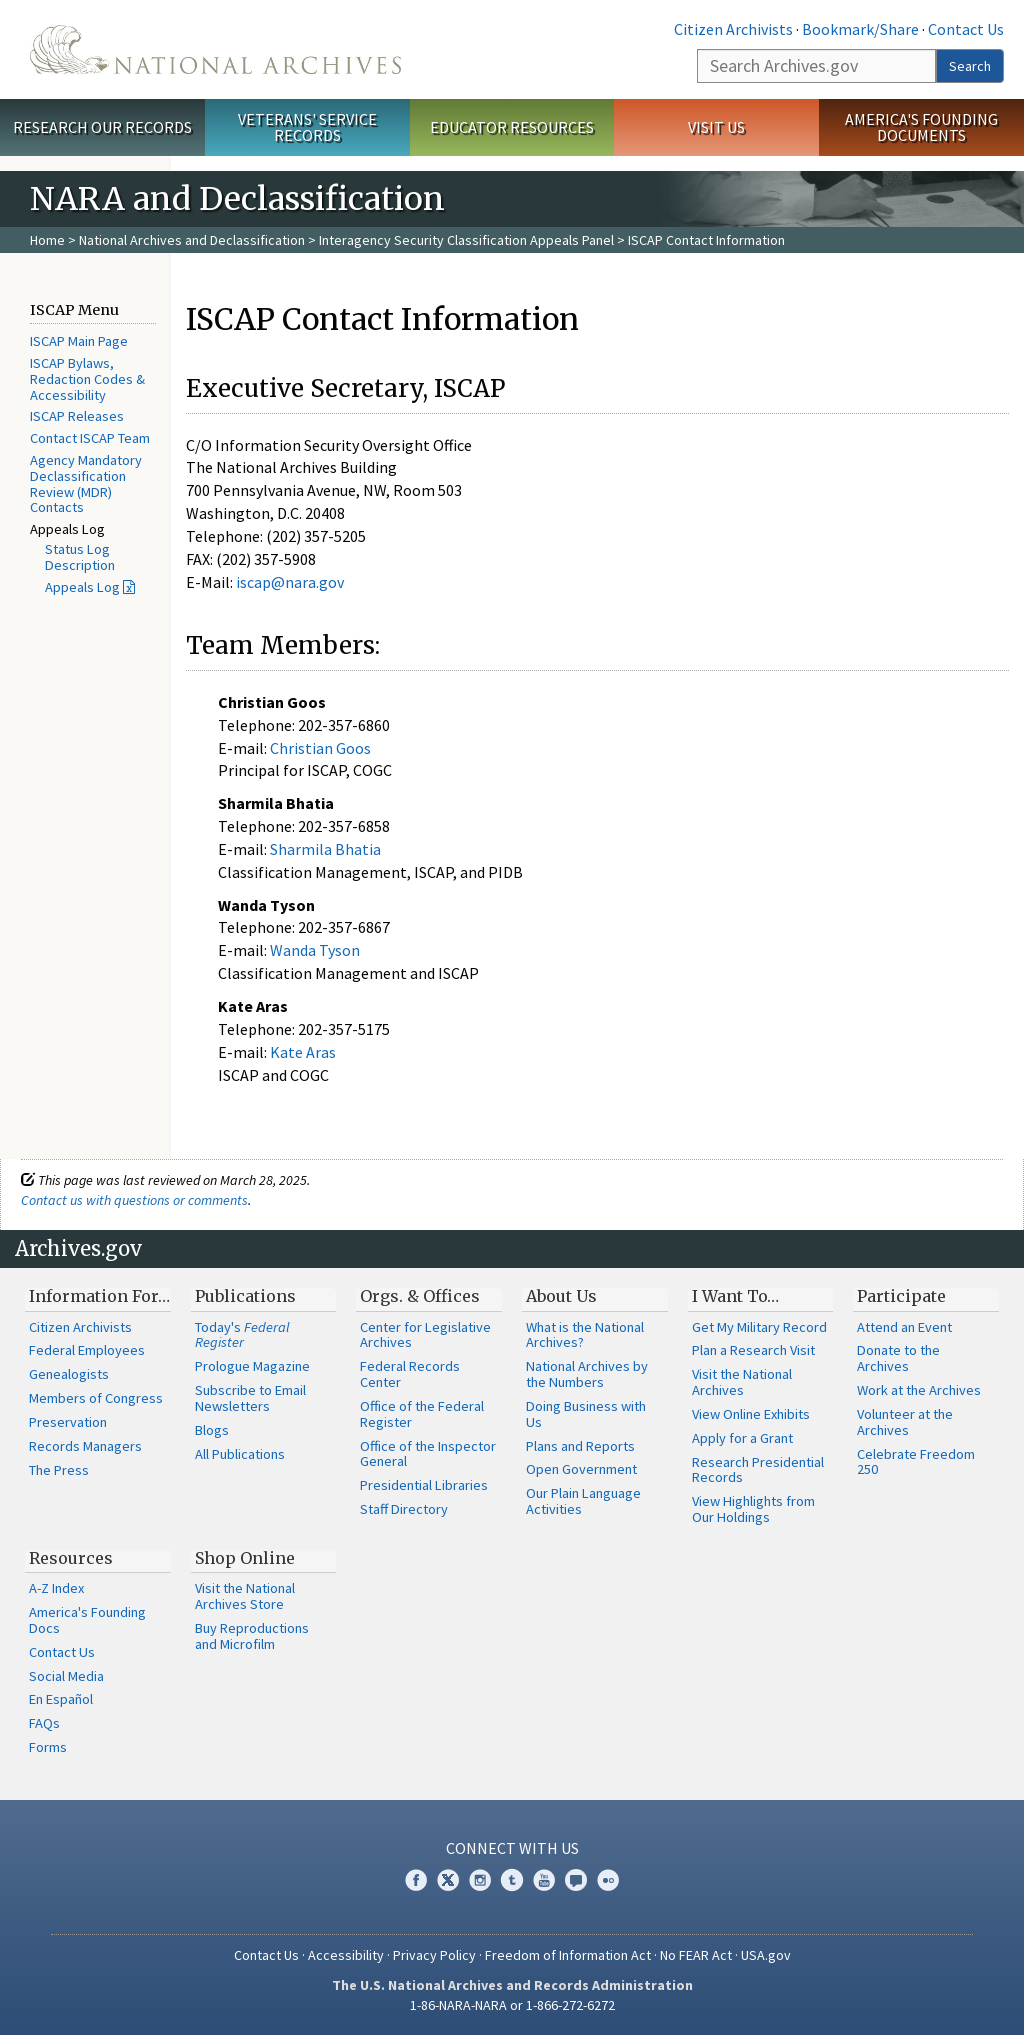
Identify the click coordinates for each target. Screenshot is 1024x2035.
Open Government (581, 1469)
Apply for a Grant (742, 1438)
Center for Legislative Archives (425, 1335)
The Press (59, 1470)
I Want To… (735, 1296)
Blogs (212, 1430)
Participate (901, 1296)
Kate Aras (303, 1052)
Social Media (66, 1676)
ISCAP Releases (77, 416)
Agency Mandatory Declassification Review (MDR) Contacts (86, 483)
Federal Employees (87, 1350)
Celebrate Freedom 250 (916, 1462)
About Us (561, 1296)
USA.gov (766, 1955)
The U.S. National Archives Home (215, 49)
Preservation (68, 1422)
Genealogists (69, 1374)
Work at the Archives (919, 1390)
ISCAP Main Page (79, 341)
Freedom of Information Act (568, 1955)
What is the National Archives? (585, 1335)
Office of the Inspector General (428, 1454)
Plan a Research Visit (753, 1350)
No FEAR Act (696, 1955)
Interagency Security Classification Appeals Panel (466, 240)
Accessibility (346, 1955)
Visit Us (716, 127)
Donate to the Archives (898, 1358)
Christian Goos (320, 748)
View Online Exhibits (751, 1414)
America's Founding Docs (87, 1620)
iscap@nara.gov (290, 582)
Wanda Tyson (315, 950)
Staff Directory (404, 1509)
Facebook (416, 1880)
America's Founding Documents (921, 127)
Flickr (608, 1880)
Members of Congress (96, 1398)
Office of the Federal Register (422, 1414)
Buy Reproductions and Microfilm (252, 1636)
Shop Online (245, 1558)
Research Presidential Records (758, 1470)
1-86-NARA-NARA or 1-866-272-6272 (512, 2005)
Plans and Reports (580, 1446)
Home (47, 240)
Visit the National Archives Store (245, 1596)
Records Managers (85, 1446)
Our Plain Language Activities (583, 1501)
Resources (71, 1558)
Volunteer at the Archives (905, 1422)
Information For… (99, 1296)
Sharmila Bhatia (325, 849)
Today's (242, 1335)
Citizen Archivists (733, 29)
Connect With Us (512, 1848)
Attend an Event (904, 1327)
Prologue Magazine (252, 1366)
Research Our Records (102, 127)
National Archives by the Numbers (587, 1374)
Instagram (480, 1880)
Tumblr (512, 1880)
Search (970, 66)
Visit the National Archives (742, 1382)
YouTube (544, 1880)
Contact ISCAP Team (90, 438)
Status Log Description (80, 557)
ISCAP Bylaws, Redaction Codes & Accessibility (87, 379)
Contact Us (966, 29)
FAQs (44, 1723)
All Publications (240, 1454)
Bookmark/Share (860, 29)
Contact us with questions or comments (134, 1200)
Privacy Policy (434, 1955)
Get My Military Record (759, 1327)
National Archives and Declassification (192, 240)
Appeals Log (82, 587)
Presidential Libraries (424, 1485)
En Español (61, 1699)
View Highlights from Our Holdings (753, 1509)
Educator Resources (512, 127)
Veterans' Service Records (307, 127)
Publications (245, 1296)
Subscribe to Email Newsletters (250, 1398)
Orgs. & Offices (420, 1296)
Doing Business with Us (586, 1414)
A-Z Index (56, 1588)
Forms (48, 1747)
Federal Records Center (410, 1374)
